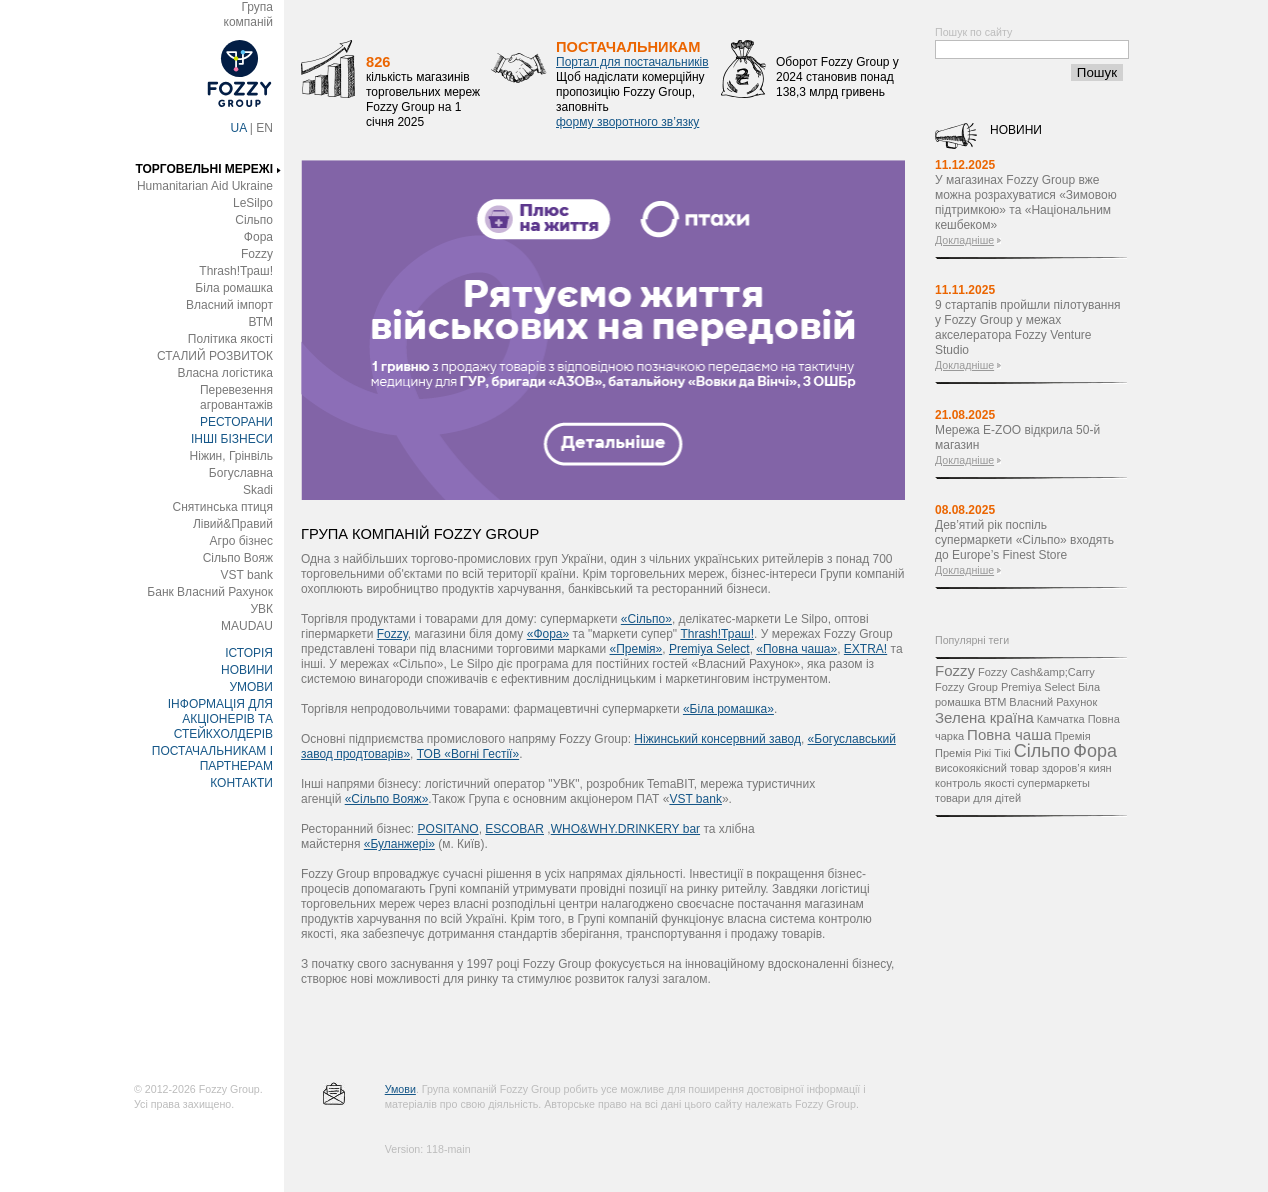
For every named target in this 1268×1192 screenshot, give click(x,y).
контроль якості (974, 783)
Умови (400, 1089)
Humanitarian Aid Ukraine (205, 186)
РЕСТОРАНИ (236, 422)
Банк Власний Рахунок (210, 592)
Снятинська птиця (223, 507)
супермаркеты (1053, 783)
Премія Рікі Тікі (973, 753)
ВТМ (260, 322)
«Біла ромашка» (728, 709)
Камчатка (1061, 719)
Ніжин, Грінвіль (231, 456)
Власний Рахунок (1053, 702)
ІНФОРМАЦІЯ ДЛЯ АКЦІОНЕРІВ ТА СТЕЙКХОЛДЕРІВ (220, 719)
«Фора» (548, 634)
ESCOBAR (514, 829)
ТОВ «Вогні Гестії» (468, 754)
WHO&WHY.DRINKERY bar (625, 829)
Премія (1073, 736)
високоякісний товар (987, 768)
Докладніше (964, 240)
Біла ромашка (234, 288)
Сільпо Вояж (238, 558)
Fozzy (257, 254)
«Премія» (636, 649)
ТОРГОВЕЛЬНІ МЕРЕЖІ (204, 169)
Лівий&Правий (233, 524)
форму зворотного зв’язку (627, 122)
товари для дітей (978, 798)
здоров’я (1064, 768)
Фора (258, 237)
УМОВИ (251, 687)
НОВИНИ (247, 670)
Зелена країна (984, 717)
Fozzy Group (966, 687)
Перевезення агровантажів (236, 397)
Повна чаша (1009, 734)
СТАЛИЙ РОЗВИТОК (215, 356)
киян (1100, 768)
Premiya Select (1038, 687)
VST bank (247, 575)
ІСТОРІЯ (249, 653)
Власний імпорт (229, 305)
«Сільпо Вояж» (387, 799)
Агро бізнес (241, 541)
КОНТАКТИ (241, 783)
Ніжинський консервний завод (717, 739)
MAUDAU (247, 626)
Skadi (258, 490)
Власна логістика (225, 373)
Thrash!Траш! (236, 271)
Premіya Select (709, 649)
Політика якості (230, 339)
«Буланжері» (399, 844)
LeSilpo (253, 203)
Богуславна (241, 473)
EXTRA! (865, 649)
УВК (261, 609)
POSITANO (448, 829)
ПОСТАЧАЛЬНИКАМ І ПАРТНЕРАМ (212, 758)
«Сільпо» (646, 619)
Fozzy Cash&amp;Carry (1036, 672)
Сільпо (254, 220)
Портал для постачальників (632, 62)
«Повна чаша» (796, 649)
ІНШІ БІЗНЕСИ (232, 439)
